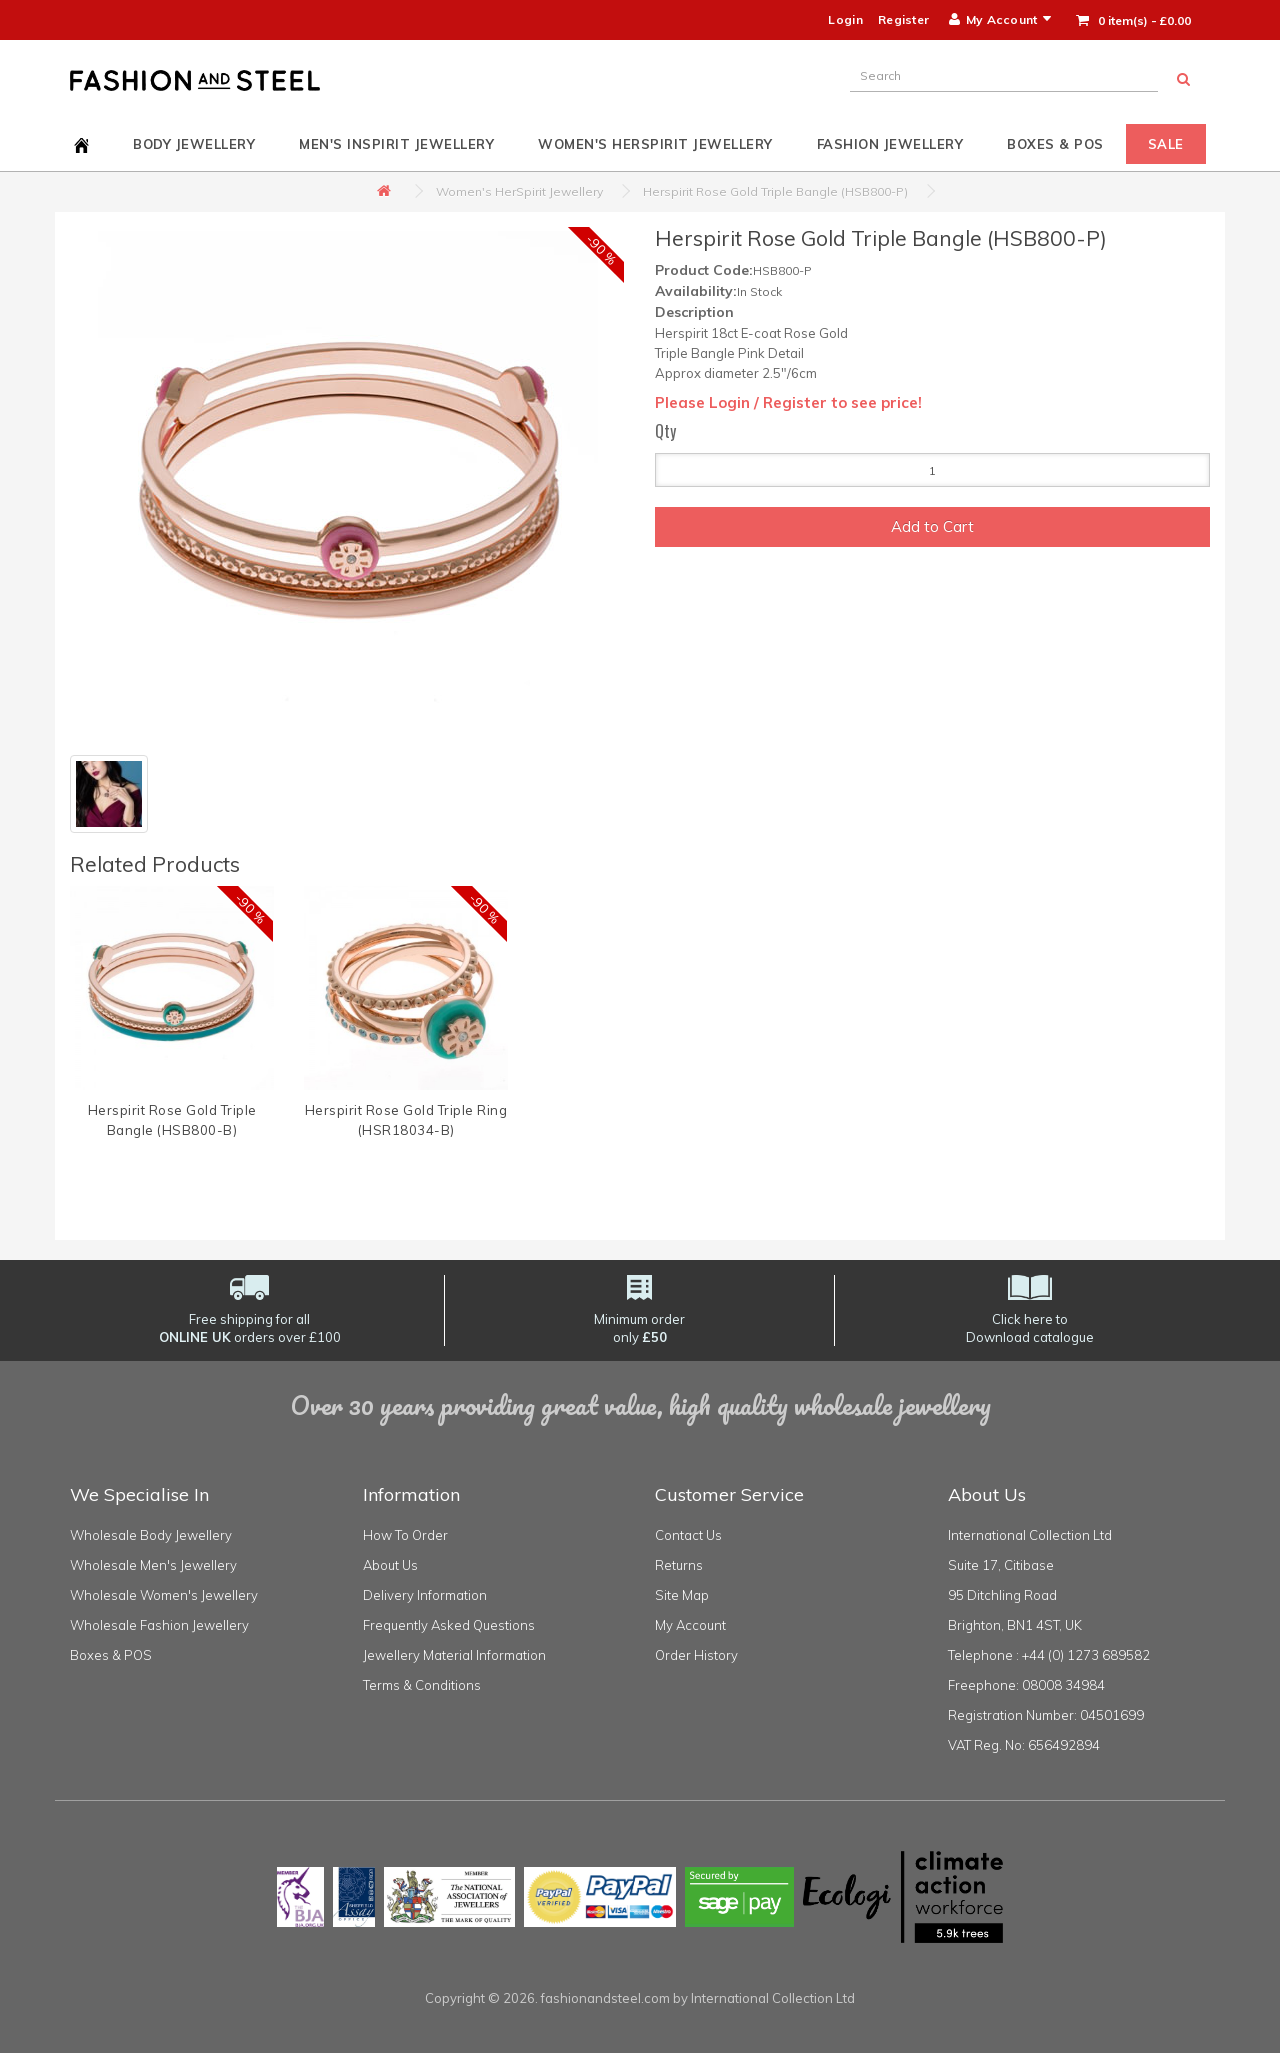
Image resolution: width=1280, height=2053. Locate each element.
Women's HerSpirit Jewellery (655, 144)
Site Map (682, 1595)
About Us (390, 1565)
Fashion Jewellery (890, 144)
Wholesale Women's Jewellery (164, 1595)
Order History (696, 1655)
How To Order (405, 1535)
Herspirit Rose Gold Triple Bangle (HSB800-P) (775, 191)
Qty (665, 431)
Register (903, 19)
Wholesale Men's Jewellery (153, 1565)
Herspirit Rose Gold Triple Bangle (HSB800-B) (172, 1120)
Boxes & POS (1055, 144)
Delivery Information (425, 1595)
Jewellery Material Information (454, 1655)
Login (845, 19)
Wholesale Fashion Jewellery (159, 1625)
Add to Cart (932, 526)
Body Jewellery (194, 144)
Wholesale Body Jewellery (151, 1535)
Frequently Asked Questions (449, 1625)
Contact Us (688, 1535)
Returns (679, 1565)
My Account (690, 1625)
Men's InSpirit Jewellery (396, 144)
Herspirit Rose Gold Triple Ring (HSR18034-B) (406, 1120)
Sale (1166, 144)
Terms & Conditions (422, 1685)
